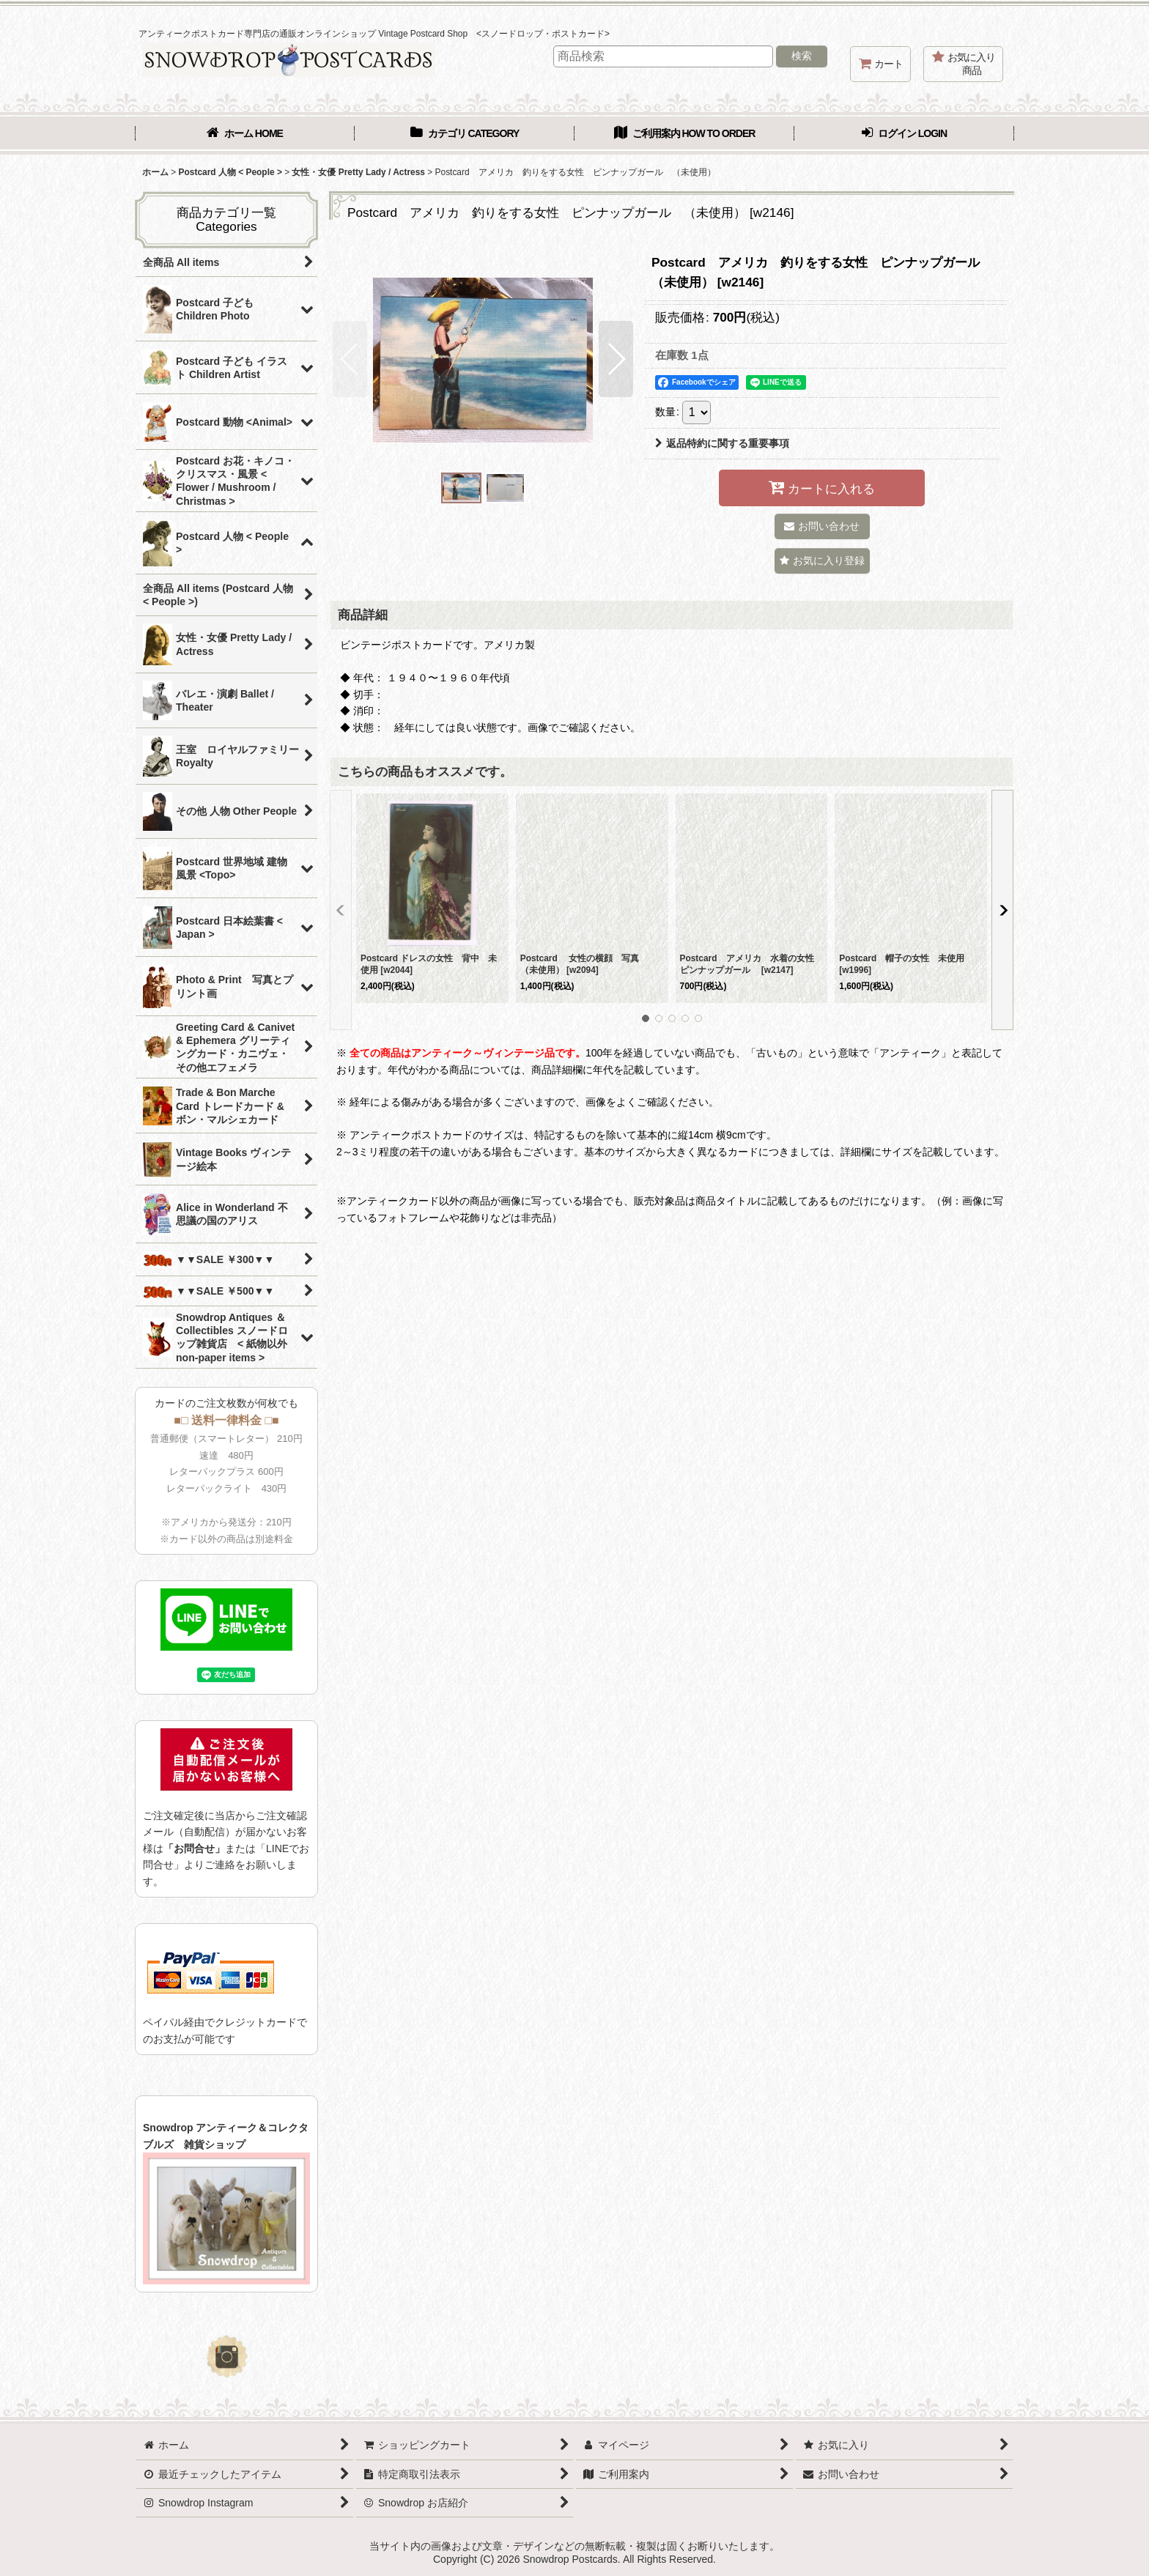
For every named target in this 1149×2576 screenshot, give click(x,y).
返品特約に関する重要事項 (722, 443)
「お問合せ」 (194, 1848)
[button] (350, 359)
